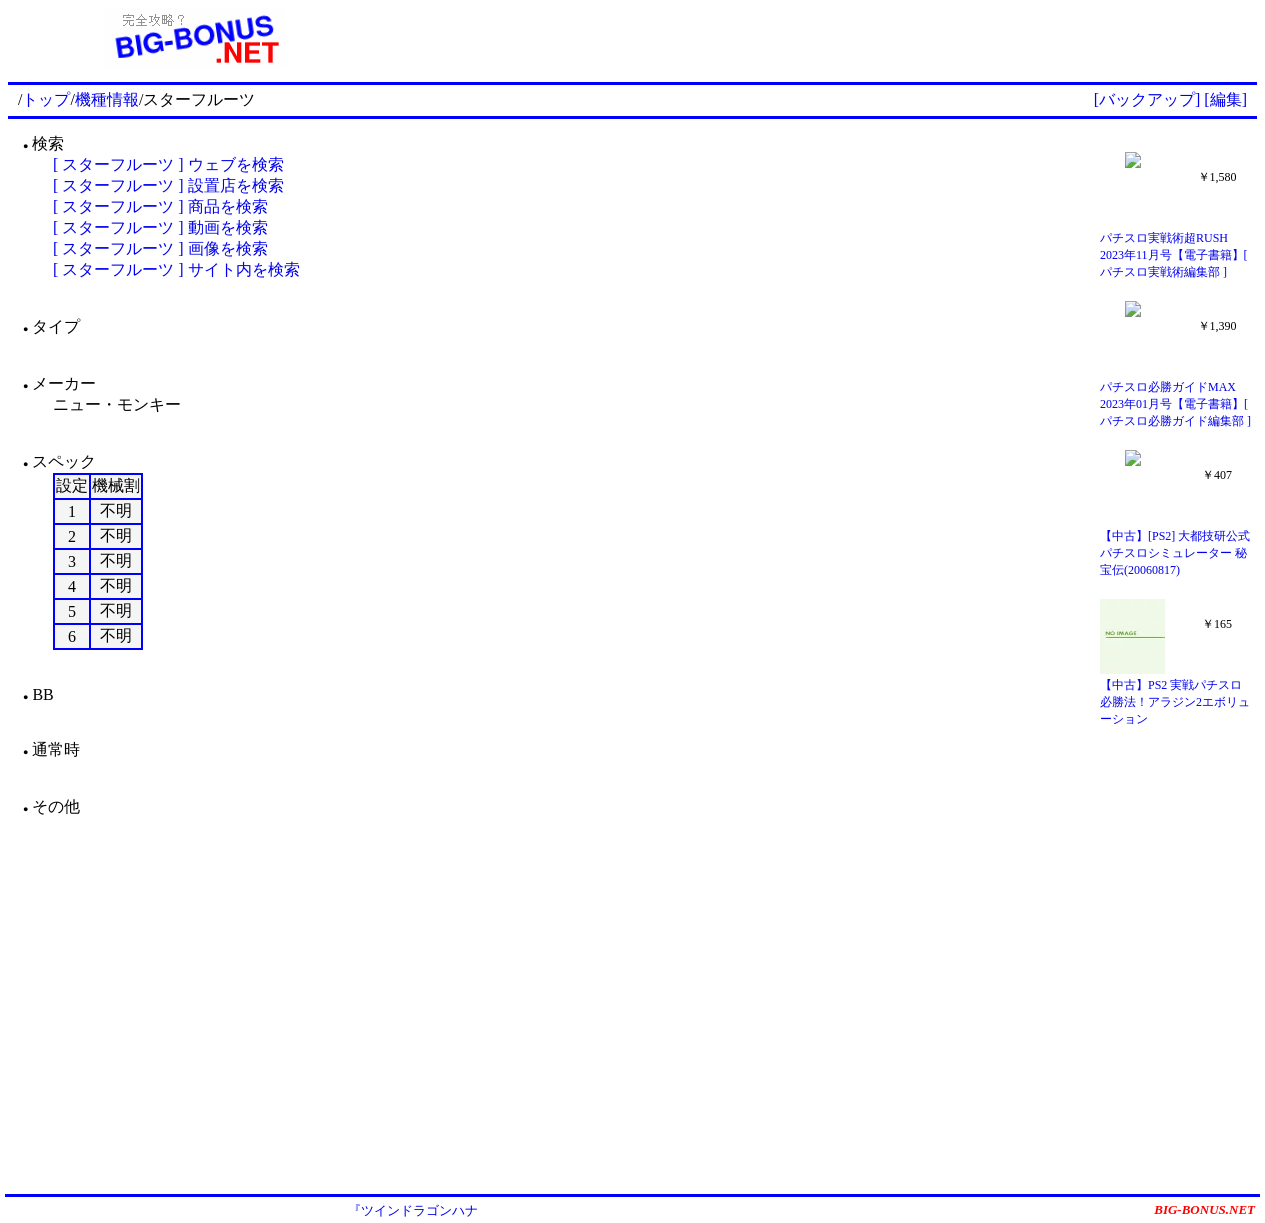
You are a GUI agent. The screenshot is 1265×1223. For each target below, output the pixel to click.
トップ (46, 99)
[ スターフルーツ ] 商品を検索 (160, 206)
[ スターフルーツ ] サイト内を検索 (176, 269)
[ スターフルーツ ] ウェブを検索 (168, 164)
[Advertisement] (820, 38)
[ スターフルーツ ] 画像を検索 (160, 248)
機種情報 (107, 99)
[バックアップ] (1147, 99)
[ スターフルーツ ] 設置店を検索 (168, 185)
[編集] (1225, 99)
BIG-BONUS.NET (1204, 1209)
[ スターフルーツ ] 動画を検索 (160, 227)
